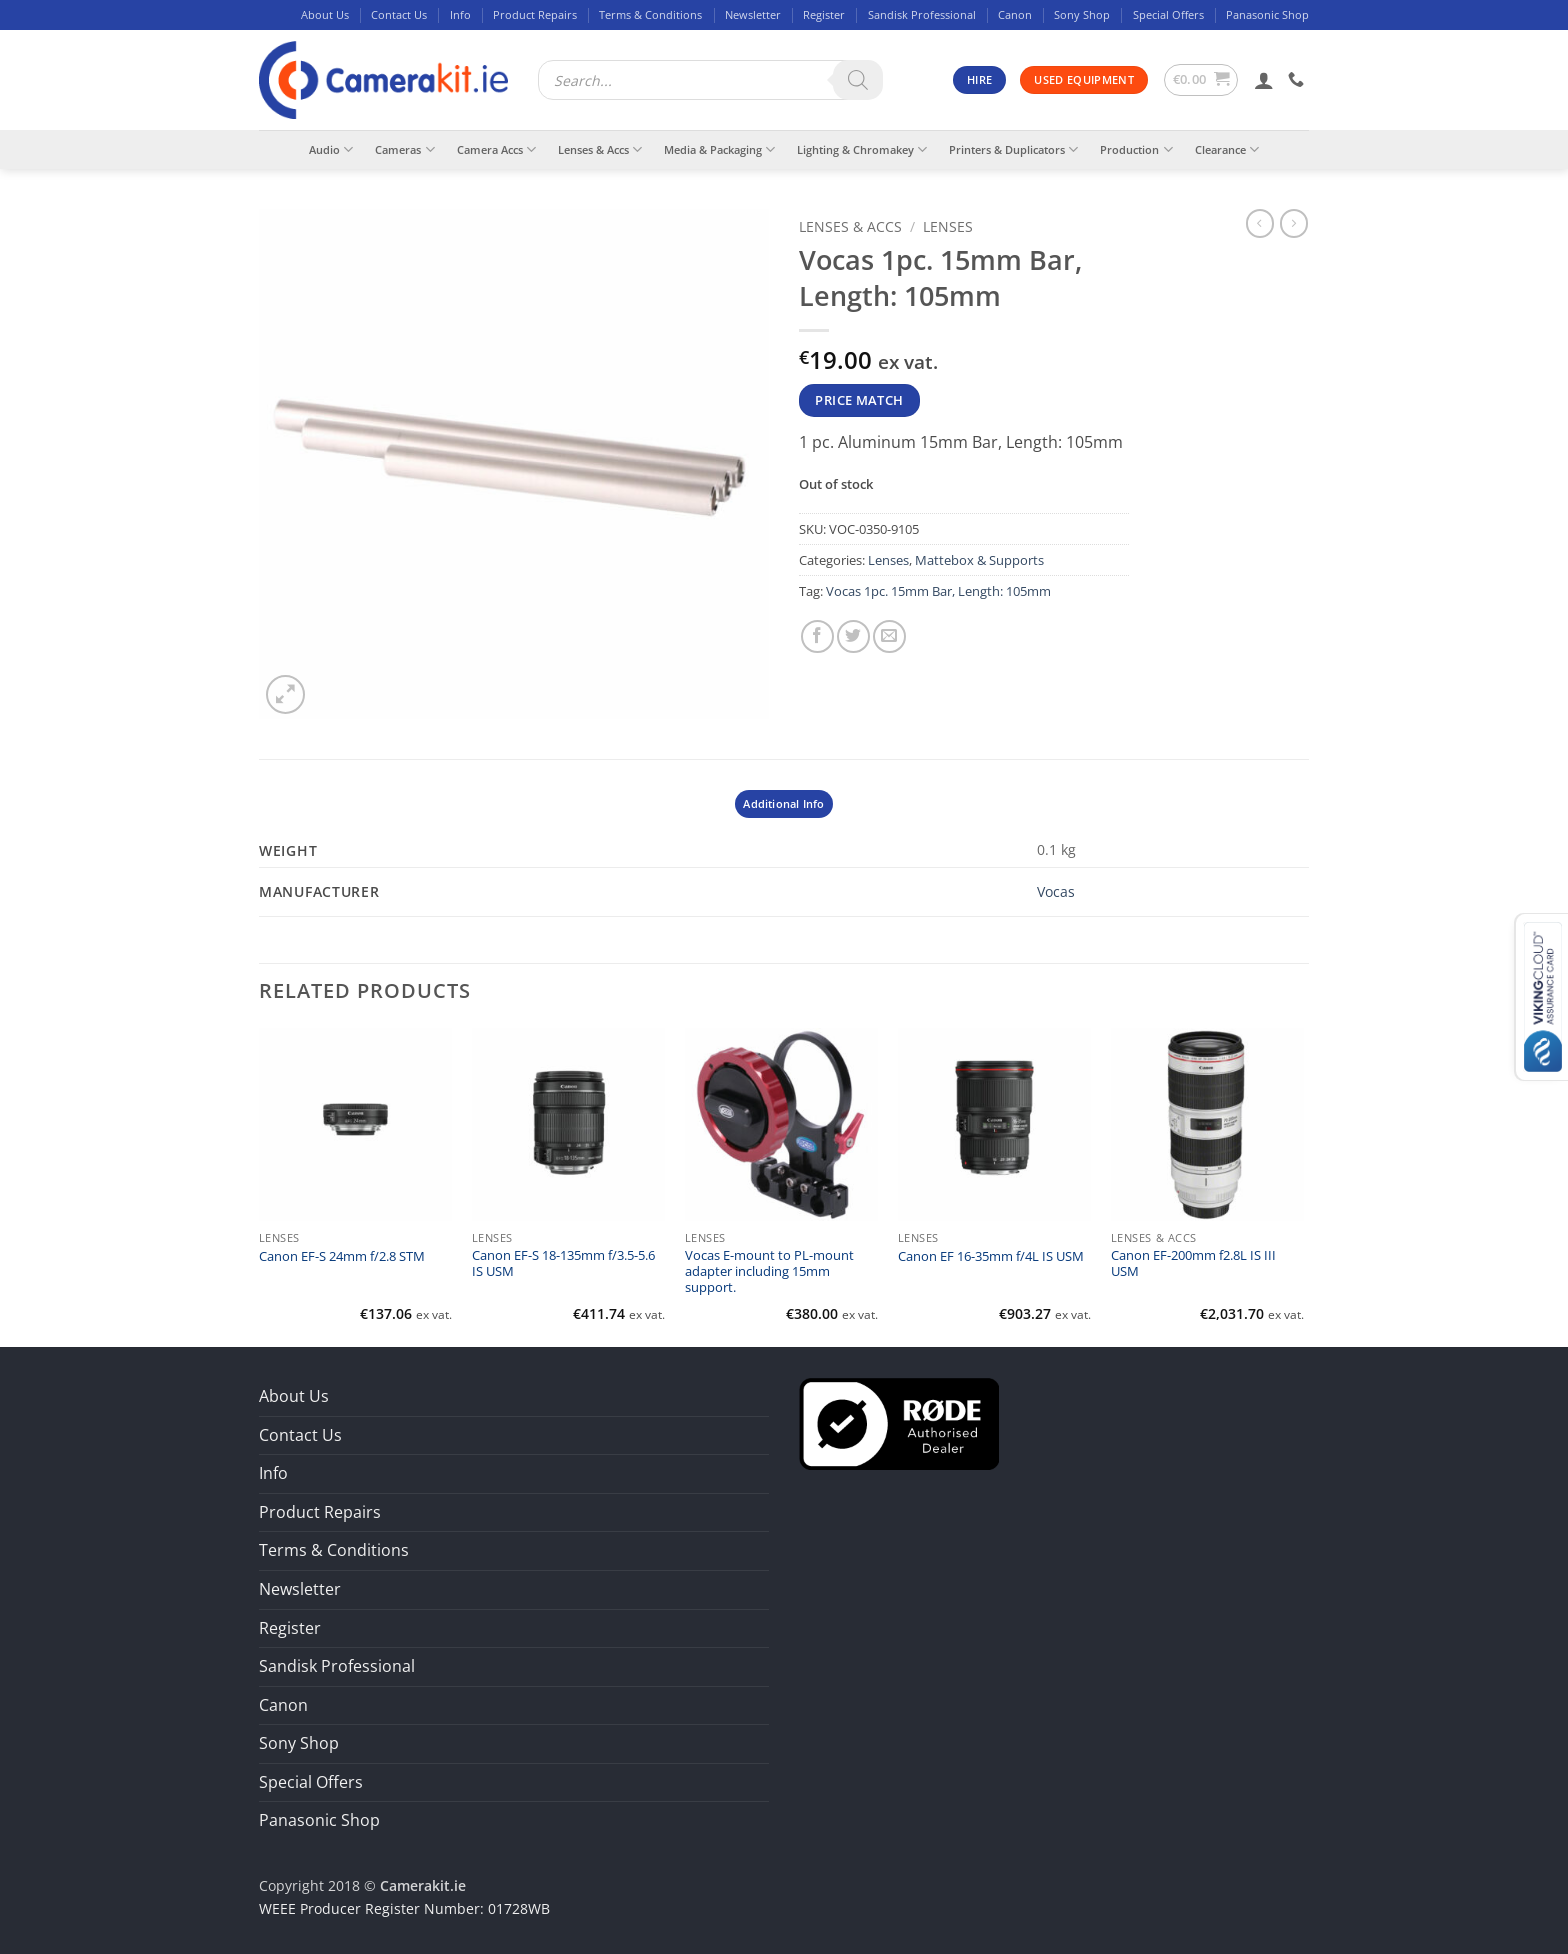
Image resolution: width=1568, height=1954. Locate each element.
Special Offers (1168, 14)
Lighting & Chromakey (862, 149)
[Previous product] (1294, 223)
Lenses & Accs (600, 149)
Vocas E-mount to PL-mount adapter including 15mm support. (769, 1272)
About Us (325, 14)
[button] (1201, 80)
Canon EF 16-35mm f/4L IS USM (991, 1257)
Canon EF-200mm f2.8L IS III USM (1193, 1264)
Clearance (1227, 149)
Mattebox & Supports (979, 560)
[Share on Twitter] (853, 636)
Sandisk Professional (922, 14)
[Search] (858, 80)
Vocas (1056, 891)
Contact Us (399, 14)
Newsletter (753, 14)
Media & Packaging (719, 149)
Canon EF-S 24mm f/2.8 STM (342, 1257)
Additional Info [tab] (783, 803)
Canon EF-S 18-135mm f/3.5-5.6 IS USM (563, 1264)
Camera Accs (496, 149)
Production (1136, 149)
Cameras (404, 149)
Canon (1015, 14)
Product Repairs (535, 14)
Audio (331, 149)
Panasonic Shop (1267, 14)
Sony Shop (1082, 14)
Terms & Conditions (650, 14)
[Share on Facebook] (817, 636)
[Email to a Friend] (889, 636)
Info (460, 14)
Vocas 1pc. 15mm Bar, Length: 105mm (938, 591)
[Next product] (1260, 223)
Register (824, 14)
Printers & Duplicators (1013, 149)
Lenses (948, 226)
